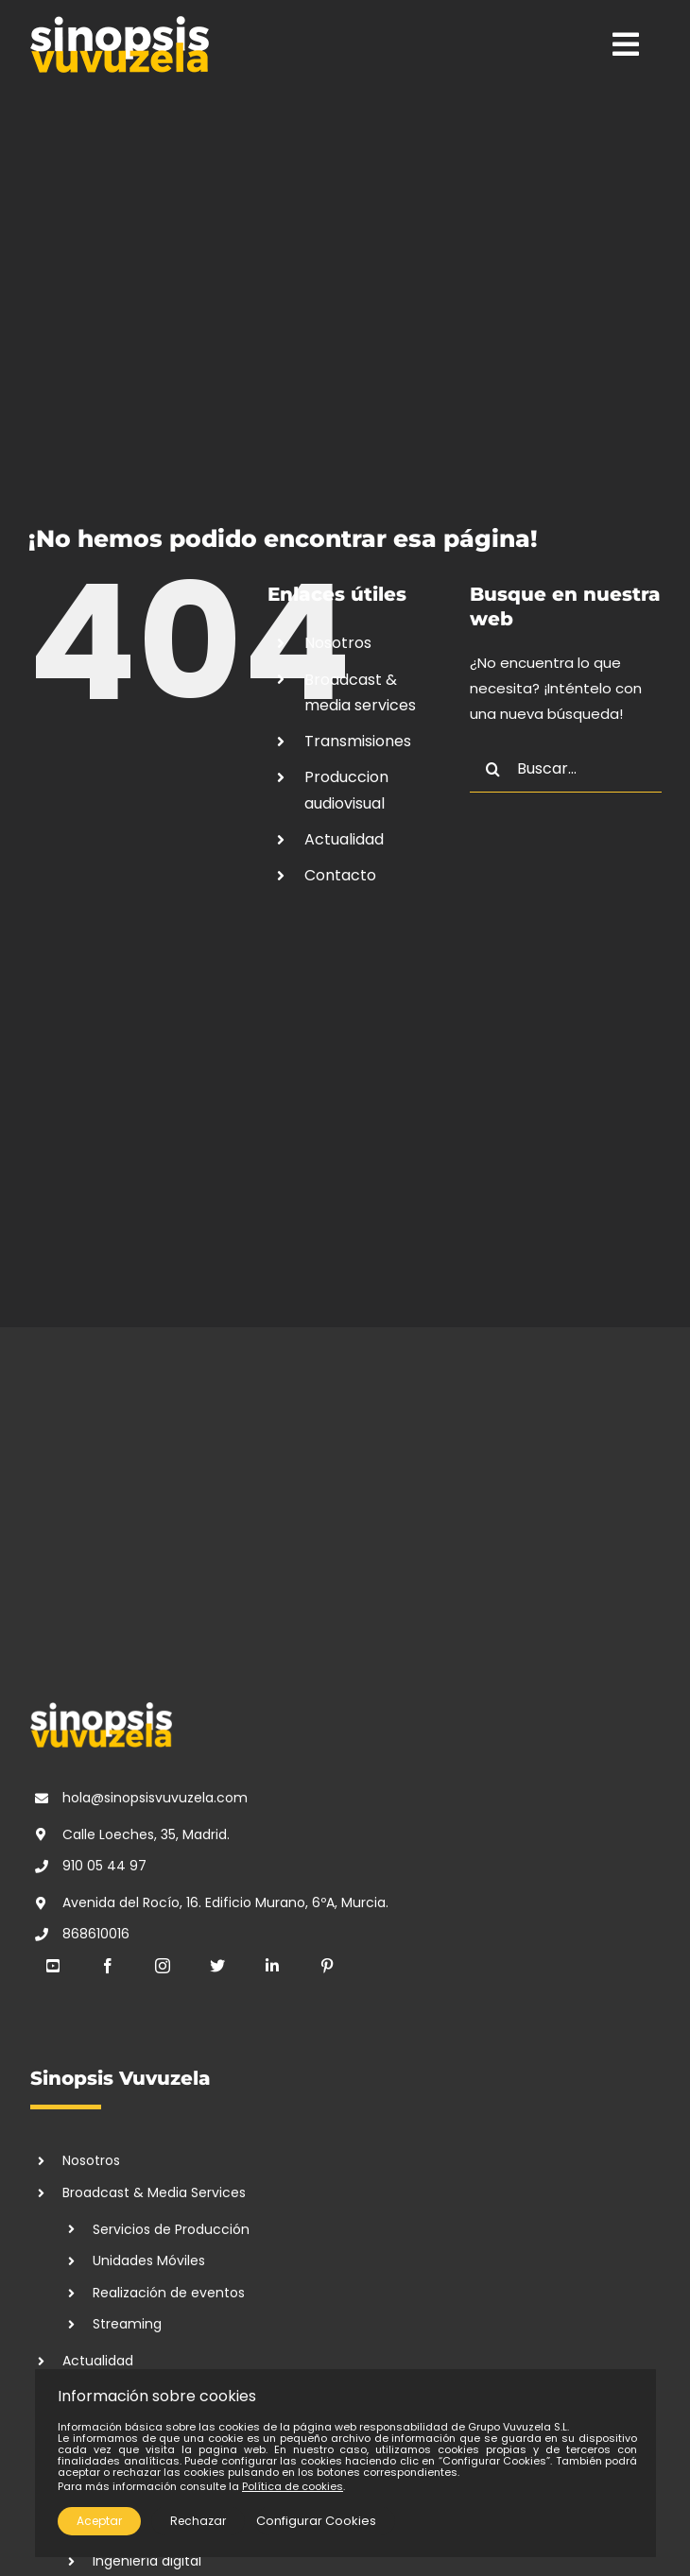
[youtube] (53, 1966)
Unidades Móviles (149, 2260)
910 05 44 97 (104, 1865)
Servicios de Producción (171, 2229)
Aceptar (99, 2521)
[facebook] (107, 1966)
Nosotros (337, 643)
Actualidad (344, 839)
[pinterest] (327, 1966)
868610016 (95, 1933)
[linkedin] (272, 1966)
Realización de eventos (169, 2292)
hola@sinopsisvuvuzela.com (155, 1797)
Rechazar (198, 2521)
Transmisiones (357, 741)
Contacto (340, 875)
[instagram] (162, 1966)
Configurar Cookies (316, 2521)
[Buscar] (493, 769)
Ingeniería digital (147, 2560)
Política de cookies (292, 2486)
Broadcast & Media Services (154, 2192)
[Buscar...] (566, 769)
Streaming (127, 2323)
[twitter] (217, 1966)
